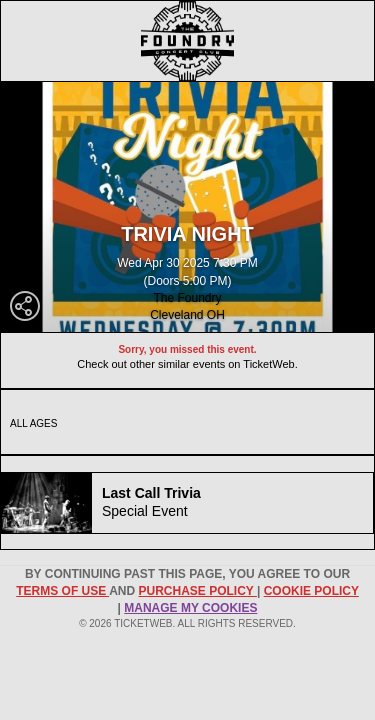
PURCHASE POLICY (197, 591)
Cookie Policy (311, 591)
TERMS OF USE (62, 591)
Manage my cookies (190, 608)
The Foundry (187, 298)
